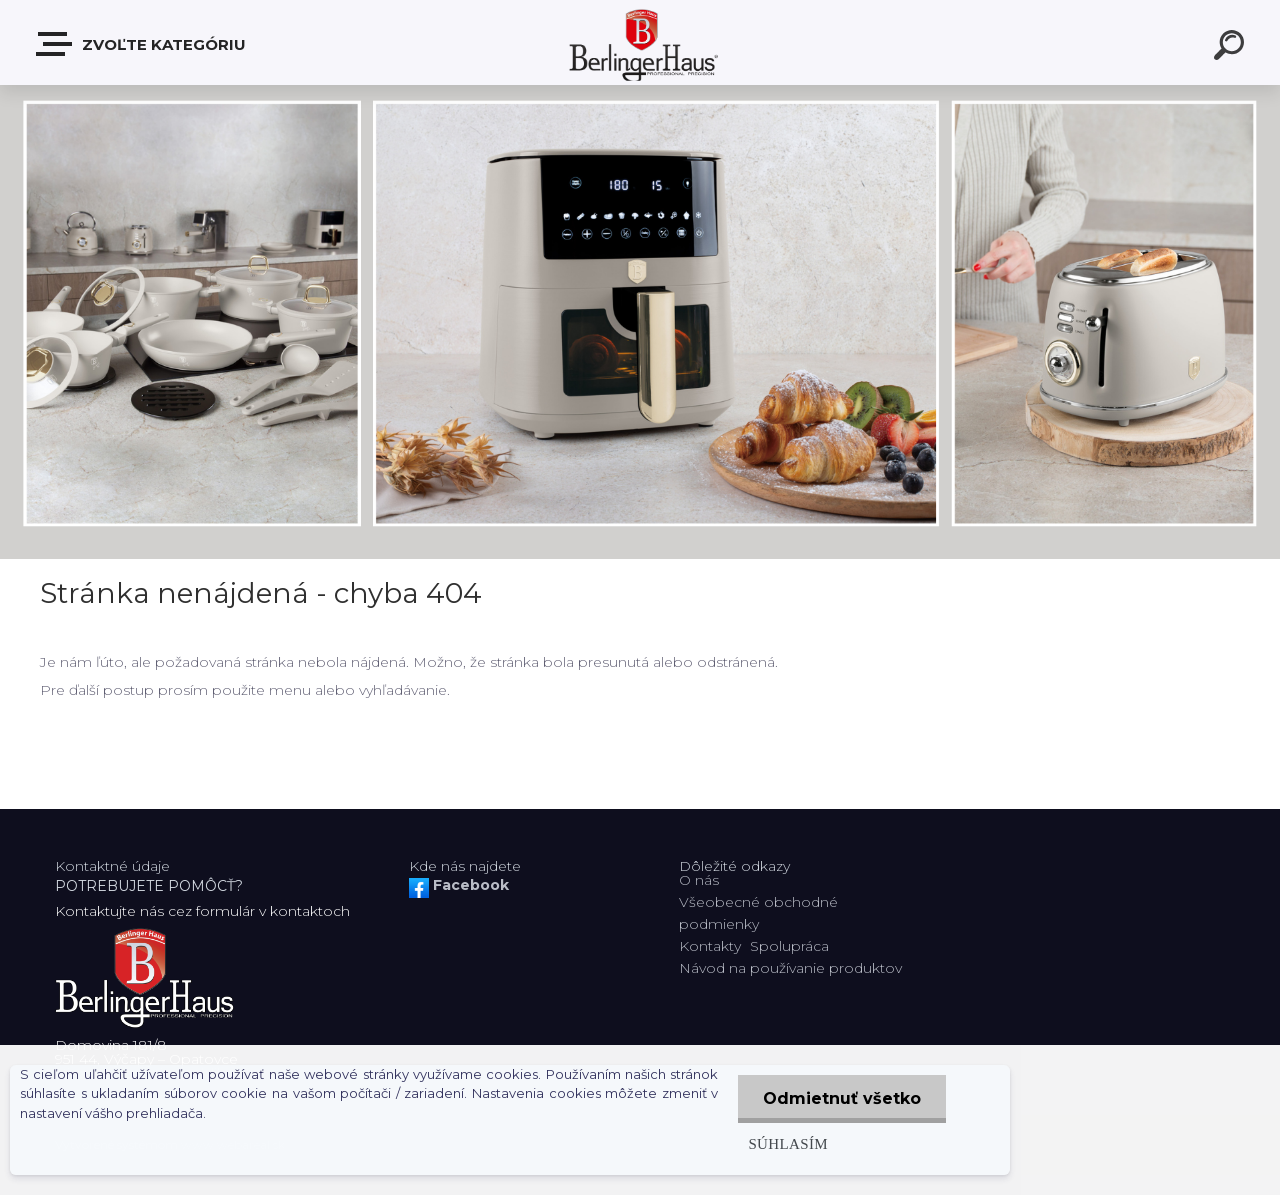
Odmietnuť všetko (842, 1098)
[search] (1232, 48)
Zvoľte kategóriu (142, 44)
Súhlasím (788, 1143)
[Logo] (640, 42)
